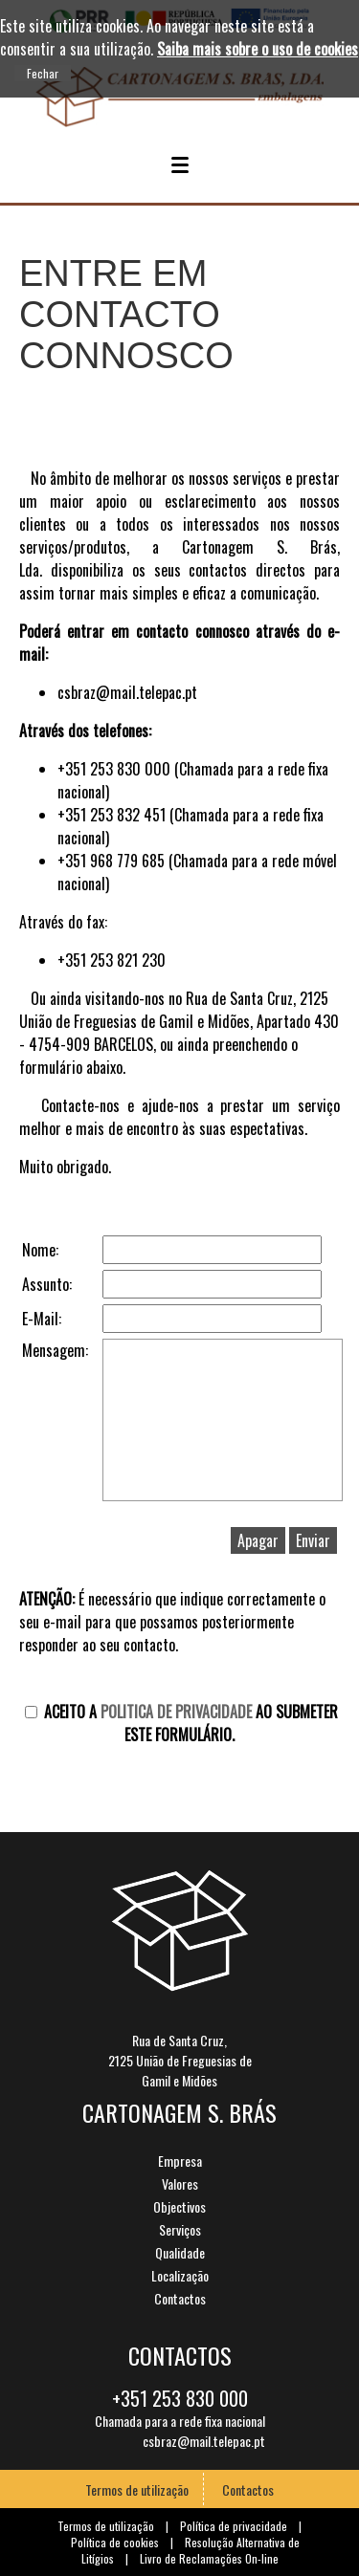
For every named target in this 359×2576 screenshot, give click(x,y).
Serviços (180, 2229)
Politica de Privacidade (176, 1711)
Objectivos (179, 2206)
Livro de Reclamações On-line (209, 2558)
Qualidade (180, 2252)
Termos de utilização (137, 2489)
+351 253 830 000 (180, 2401)
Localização (180, 2275)
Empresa (180, 2160)
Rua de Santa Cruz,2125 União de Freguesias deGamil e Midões (180, 2060)
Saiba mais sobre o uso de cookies (257, 48)
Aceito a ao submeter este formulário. (181, 1723)
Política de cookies (115, 2542)
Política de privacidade (233, 2526)
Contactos (180, 2298)
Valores (180, 2183)
